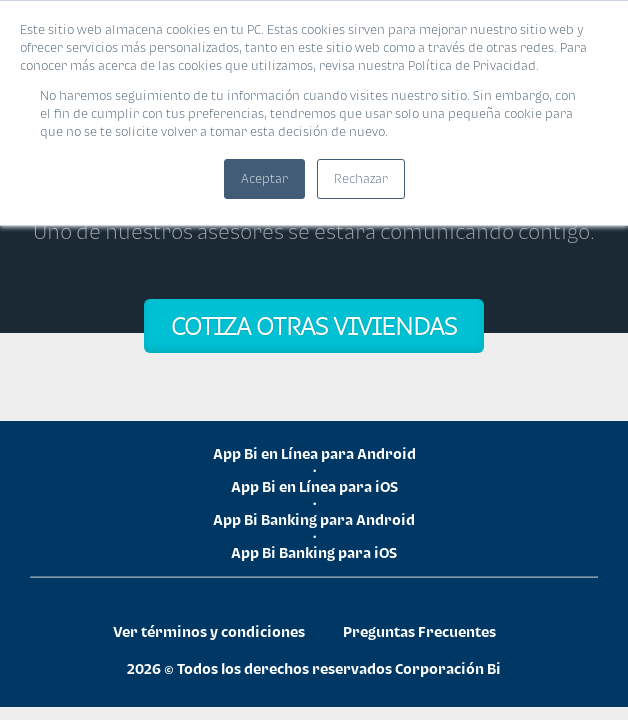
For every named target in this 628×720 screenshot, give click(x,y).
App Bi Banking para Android (314, 519)
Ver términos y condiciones (209, 631)
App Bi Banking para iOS (314, 552)
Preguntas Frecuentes (419, 631)
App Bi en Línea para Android (314, 453)
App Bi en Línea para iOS (314, 486)
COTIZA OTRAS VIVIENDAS (314, 325)
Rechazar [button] (361, 178)
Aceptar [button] (264, 178)
